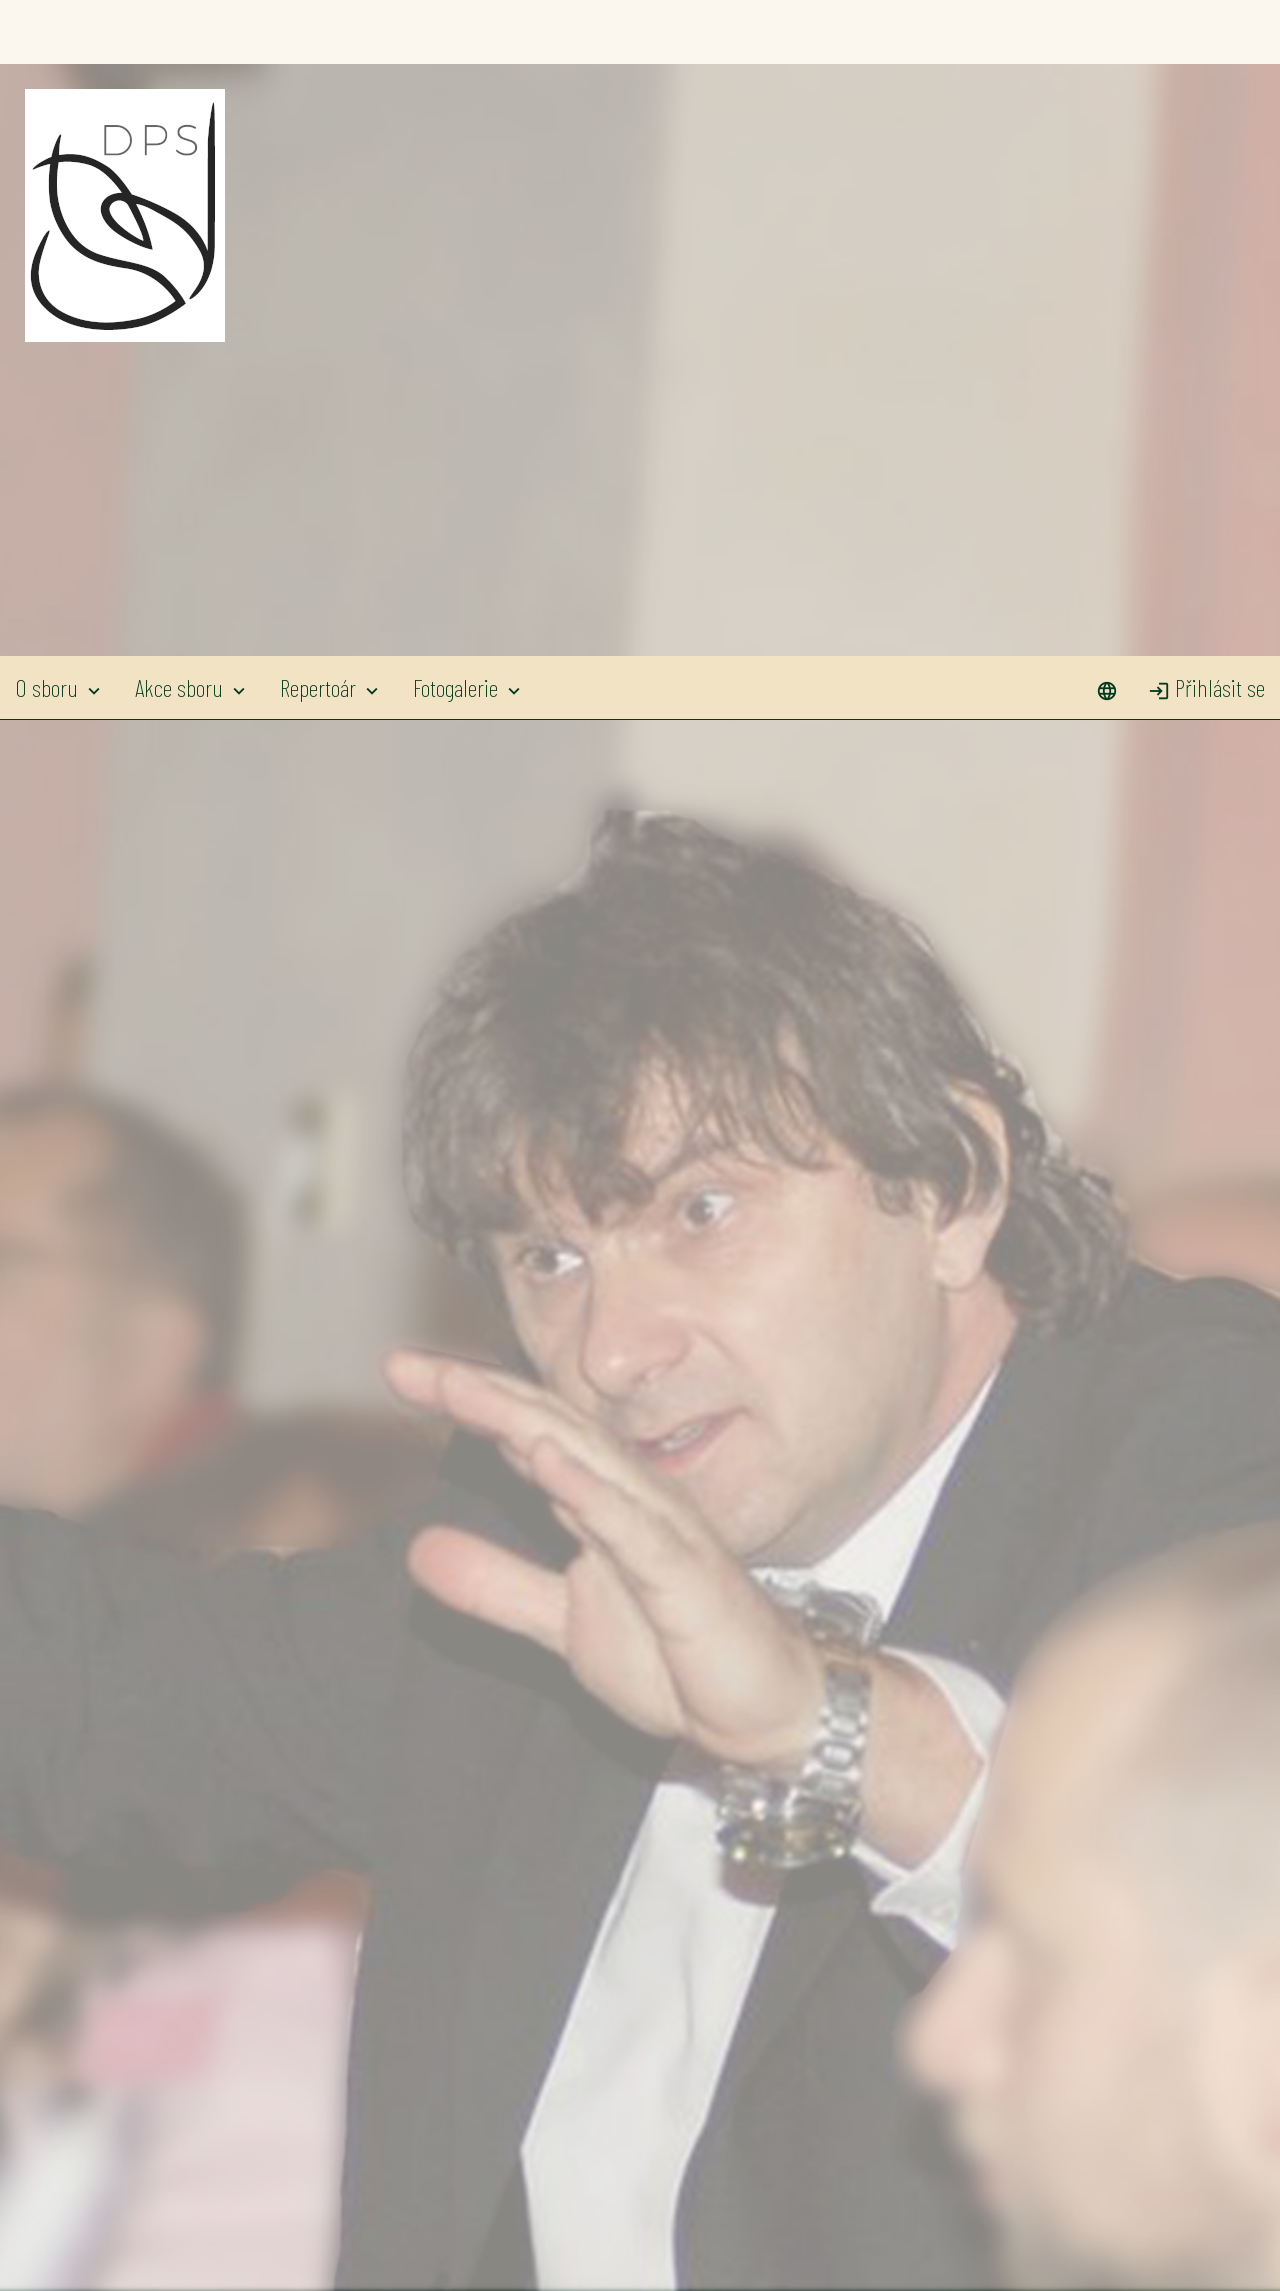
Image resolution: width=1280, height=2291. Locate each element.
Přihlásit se (1206, 31)
